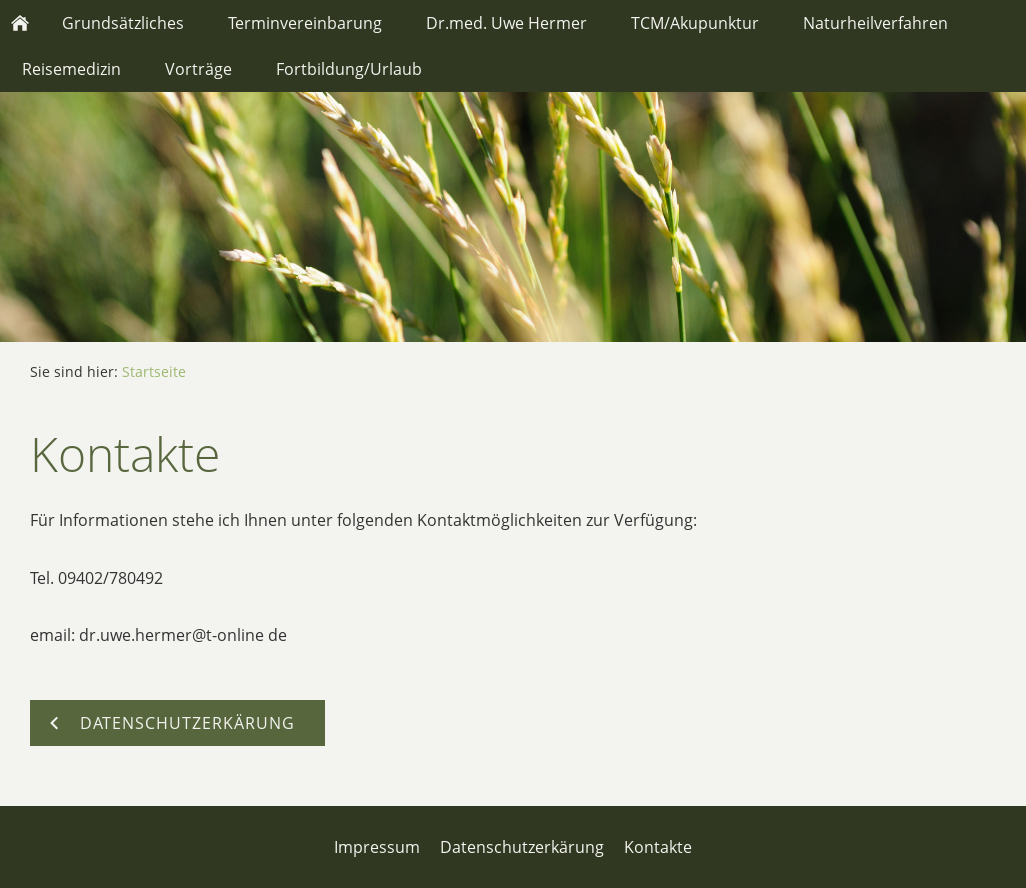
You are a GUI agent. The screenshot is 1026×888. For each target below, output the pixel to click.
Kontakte (658, 847)
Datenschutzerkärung (522, 847)
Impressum (377, 847)
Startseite (154, 371)
